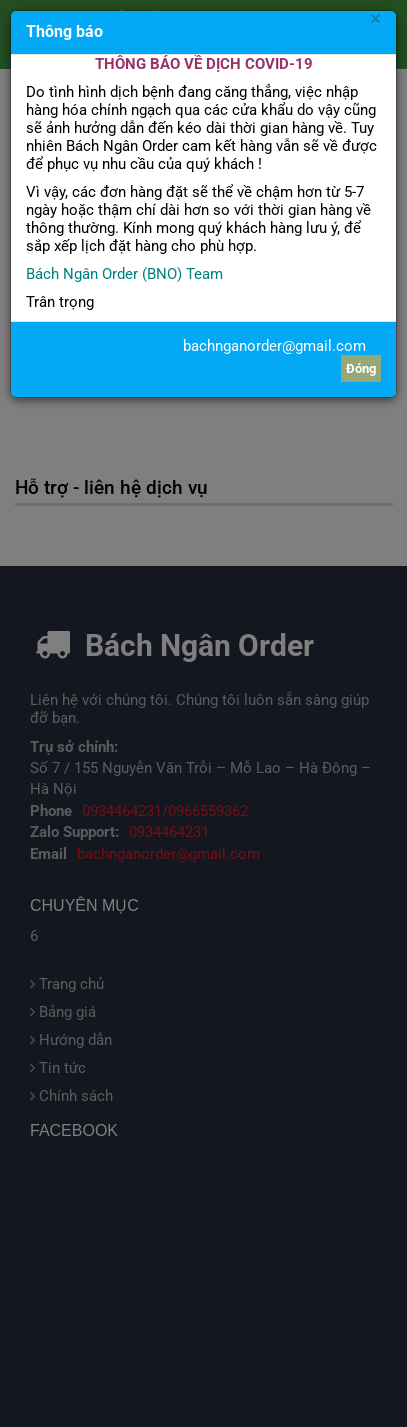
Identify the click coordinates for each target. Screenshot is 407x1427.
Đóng (361, 368)
